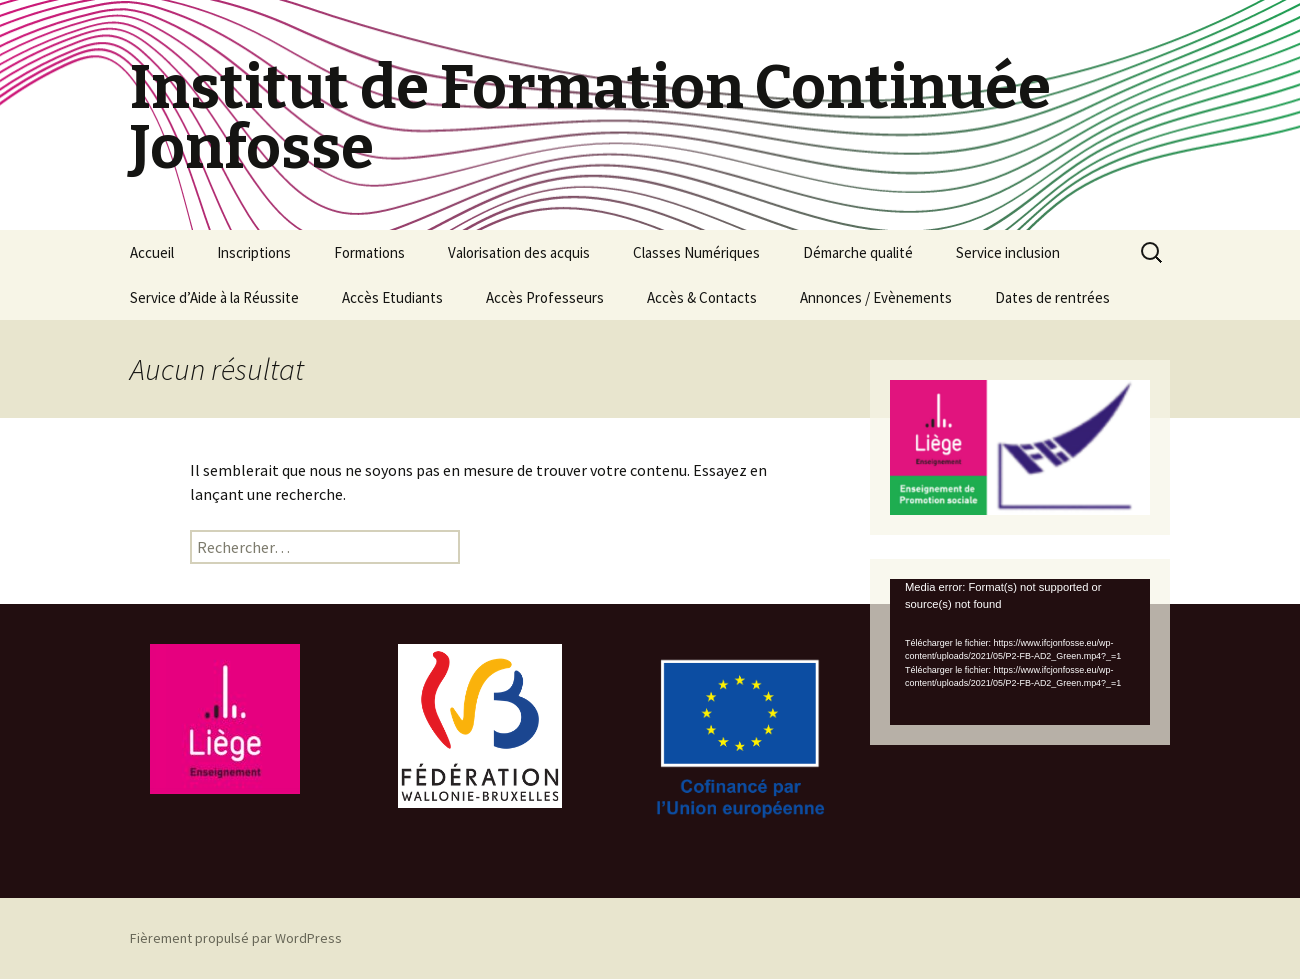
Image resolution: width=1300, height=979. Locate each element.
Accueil (152, 252)
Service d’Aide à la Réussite (214, 297)
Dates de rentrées (1052, 297)
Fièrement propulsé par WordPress (236, 938)
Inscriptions (254, 252)
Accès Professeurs (545, 297)
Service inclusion (1008, 252)
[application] (1020, 652)
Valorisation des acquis (519, 252)
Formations (369, 252)
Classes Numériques (696, 252)
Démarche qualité (858, 252)
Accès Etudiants (392, 297)
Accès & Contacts (702, 297)
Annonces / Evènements (876, 297)
